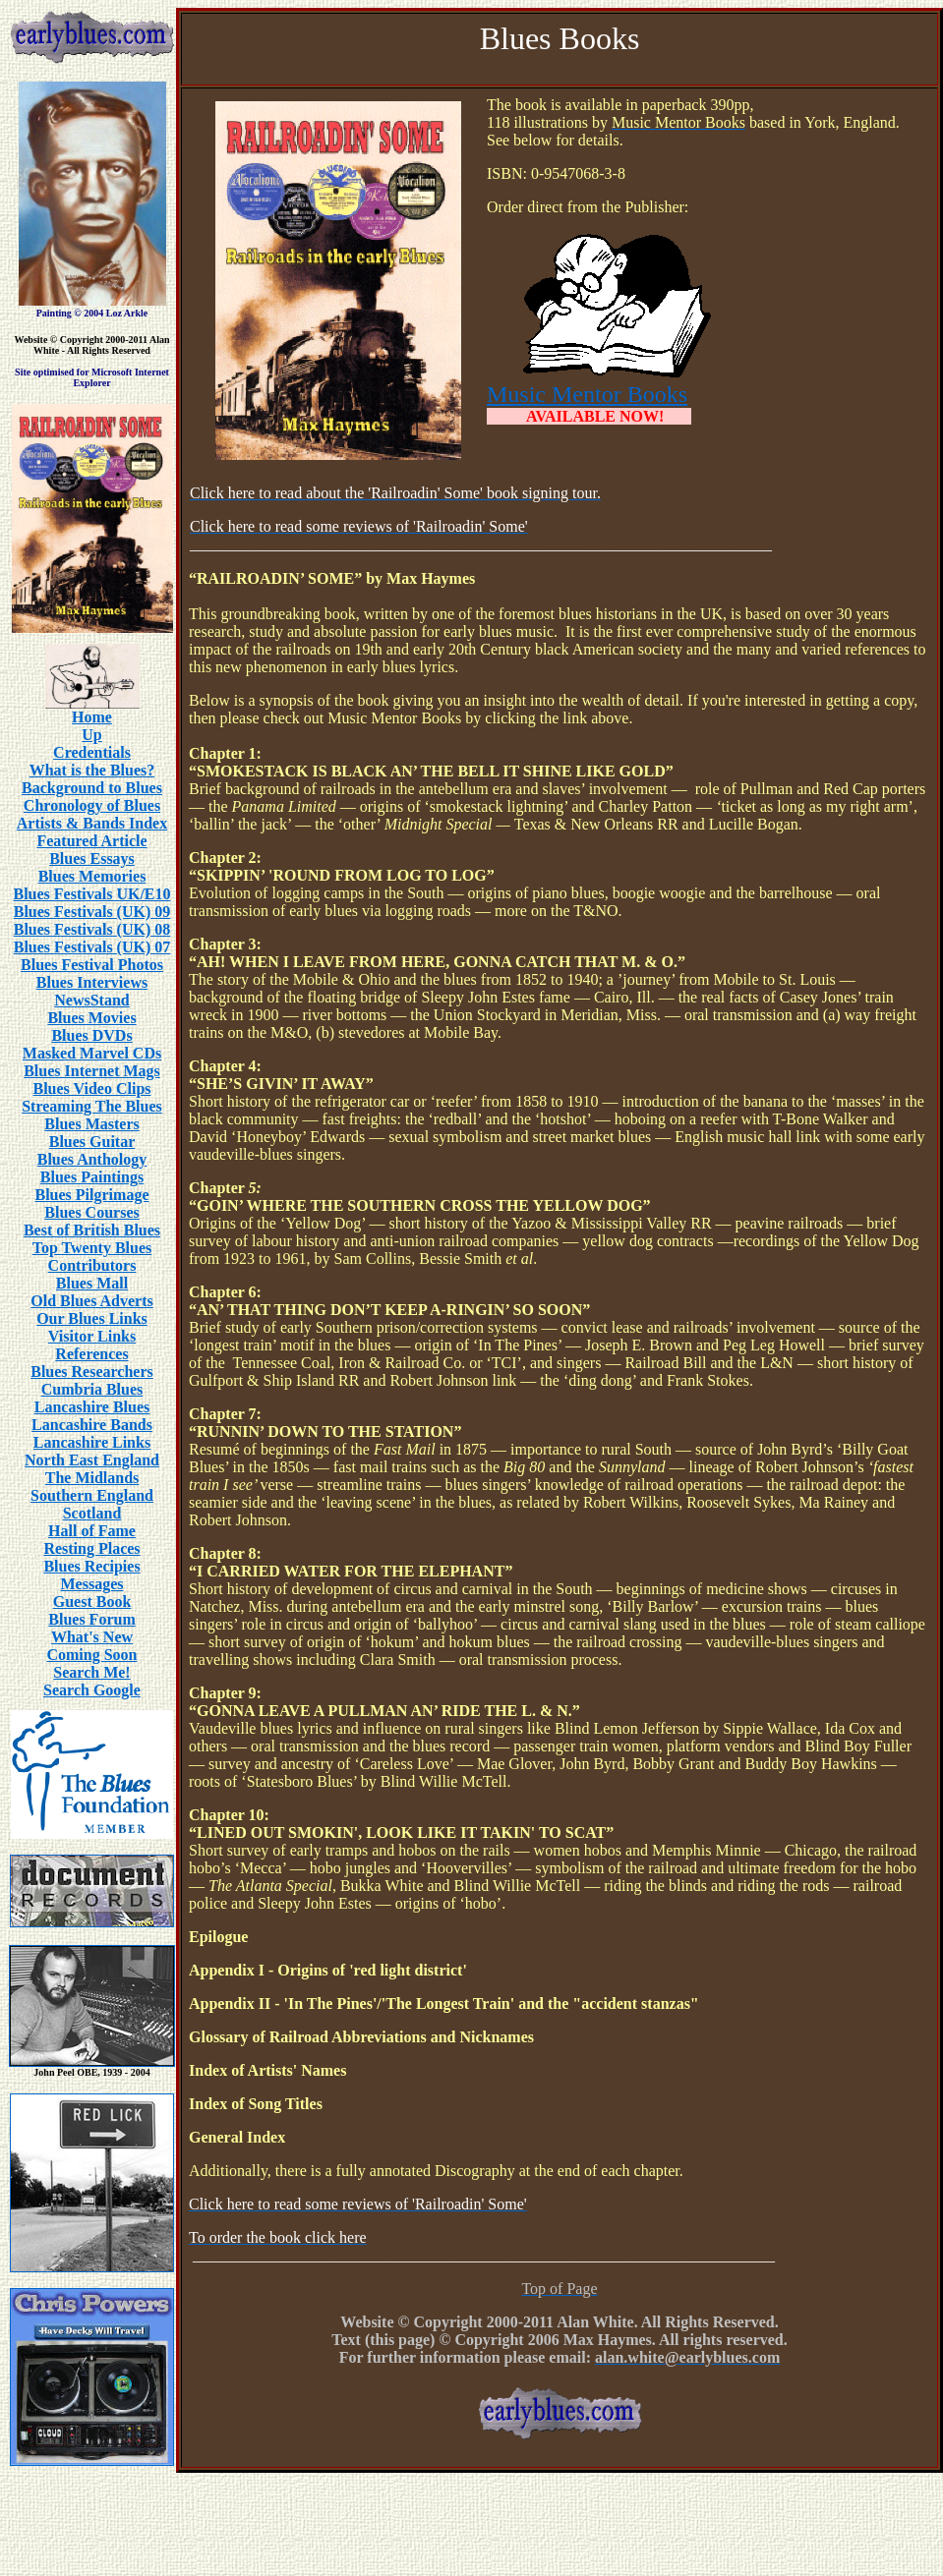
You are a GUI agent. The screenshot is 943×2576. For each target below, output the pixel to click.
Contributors (92, 1265)
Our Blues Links (91, 1318)
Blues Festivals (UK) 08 (92, 929)
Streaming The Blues (92, 1106)
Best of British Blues (92, 1230)
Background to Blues (92, 787)
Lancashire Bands (91, 1424)
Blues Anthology (92, 1159)
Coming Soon (91, 1654)
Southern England (91, 1495)
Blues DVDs (91, 1035)
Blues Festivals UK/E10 (91, 894)
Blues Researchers (91, 1371)
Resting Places (91, 1548)
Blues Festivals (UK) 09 (92, 911)
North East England (92, 1460)
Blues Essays (92, 858)
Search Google (92, 1690)
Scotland (92, 1513)
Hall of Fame (92, 1530)
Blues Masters (91, 1124)
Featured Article (91, 840)
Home (92, 717)
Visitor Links (92, 1336)
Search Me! (91, 1672)
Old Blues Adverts (91, 1300)
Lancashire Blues (92, 1407)
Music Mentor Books (587, 394)
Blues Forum (91, 1619)
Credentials (92, 752)
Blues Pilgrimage (92, 1194)
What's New (92, 1637)
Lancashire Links (91, 1442)
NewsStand (91, 1000)
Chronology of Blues (92, 805)
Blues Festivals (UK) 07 (92, 947)
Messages (92, 1583)
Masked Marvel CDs (92, 1053)
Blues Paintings (92, 1177)
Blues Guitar (92, 1141)
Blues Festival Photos (92, 964)
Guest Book (92, 1601)
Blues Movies (91, 1017)
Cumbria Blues (92, 1389)
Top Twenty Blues (92, 1247)
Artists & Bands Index (92, 823)
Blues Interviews (91, 982)
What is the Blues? (92, 770)
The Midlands (92, 1477)
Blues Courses (91, 1212)
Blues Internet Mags (92, 1070)
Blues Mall (92, 1283)
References (91, 1353)
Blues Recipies (91, 1566)
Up (91, 734)
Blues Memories (92, 876)
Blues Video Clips (91, 1088)
